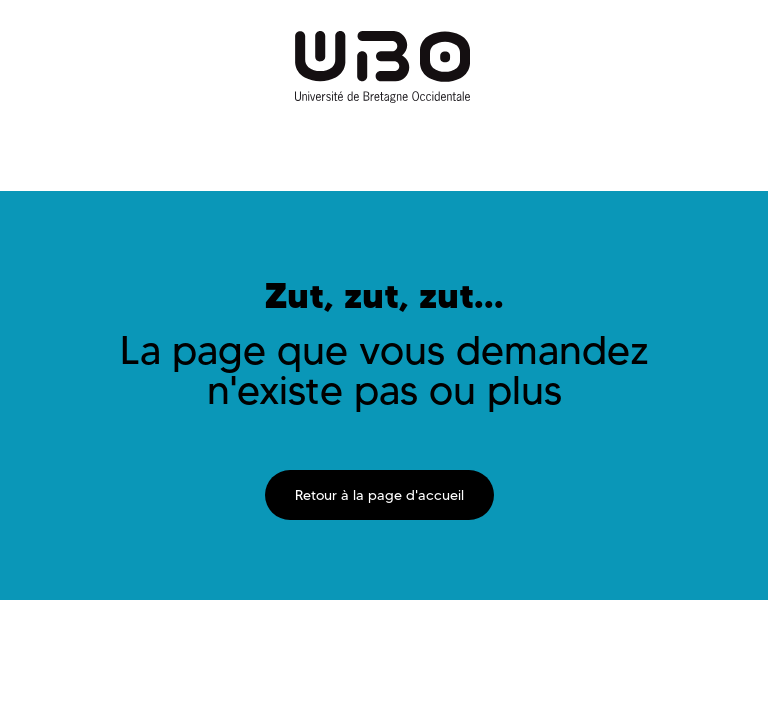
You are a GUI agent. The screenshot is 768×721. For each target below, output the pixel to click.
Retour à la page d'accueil (379, 495)
